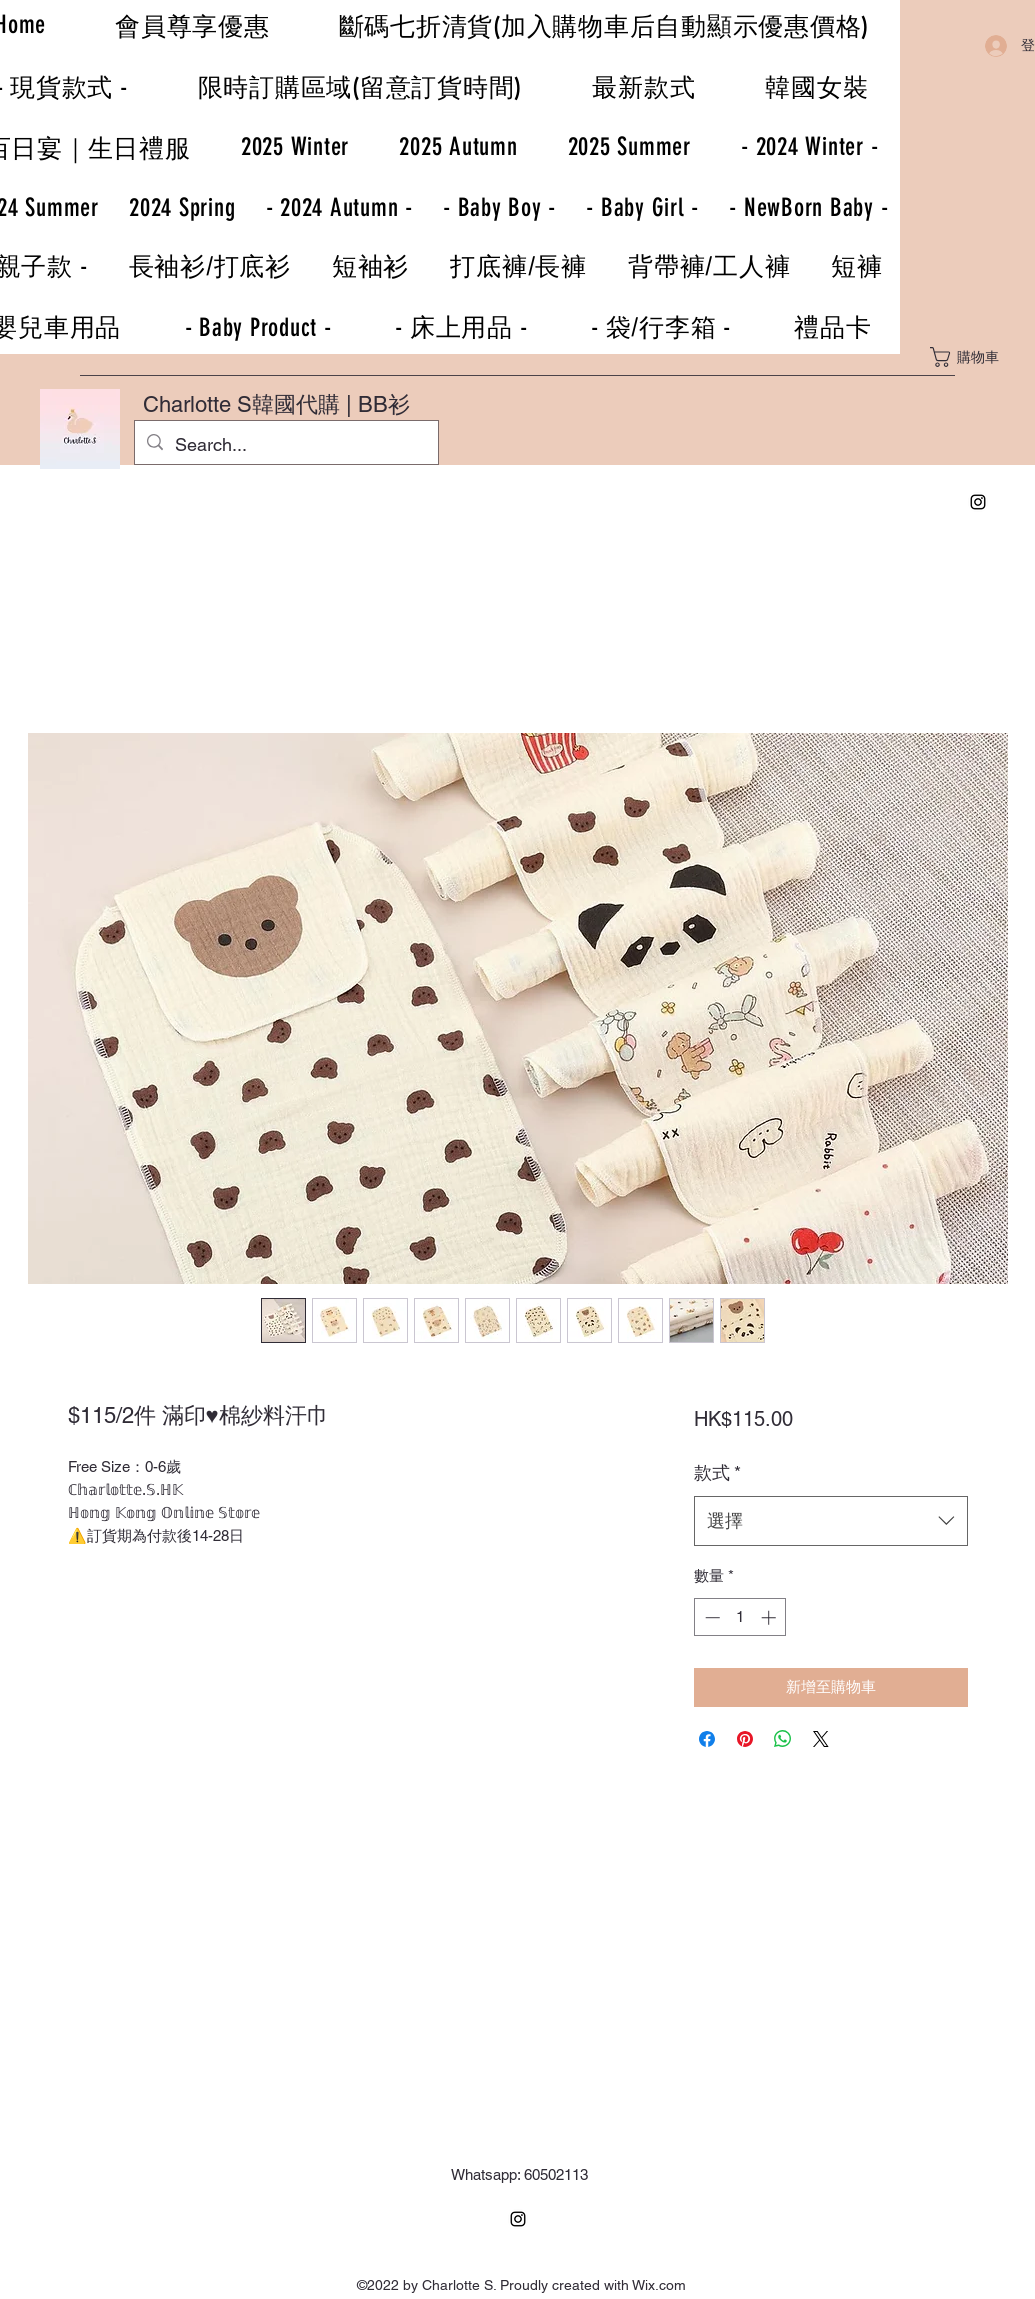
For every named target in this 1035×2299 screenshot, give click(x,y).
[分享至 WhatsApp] (783, 1739)
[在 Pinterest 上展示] (745, 1739)
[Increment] (770, 1617)
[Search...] (285, 445)
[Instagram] (978, 502)
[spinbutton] (740, 1617)
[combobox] (830, 1521)
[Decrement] (710, 1617)
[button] (977, 357)
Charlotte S (197, 404)
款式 (717, 1472)
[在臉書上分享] (707, 1739)
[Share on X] (821, 1739)
